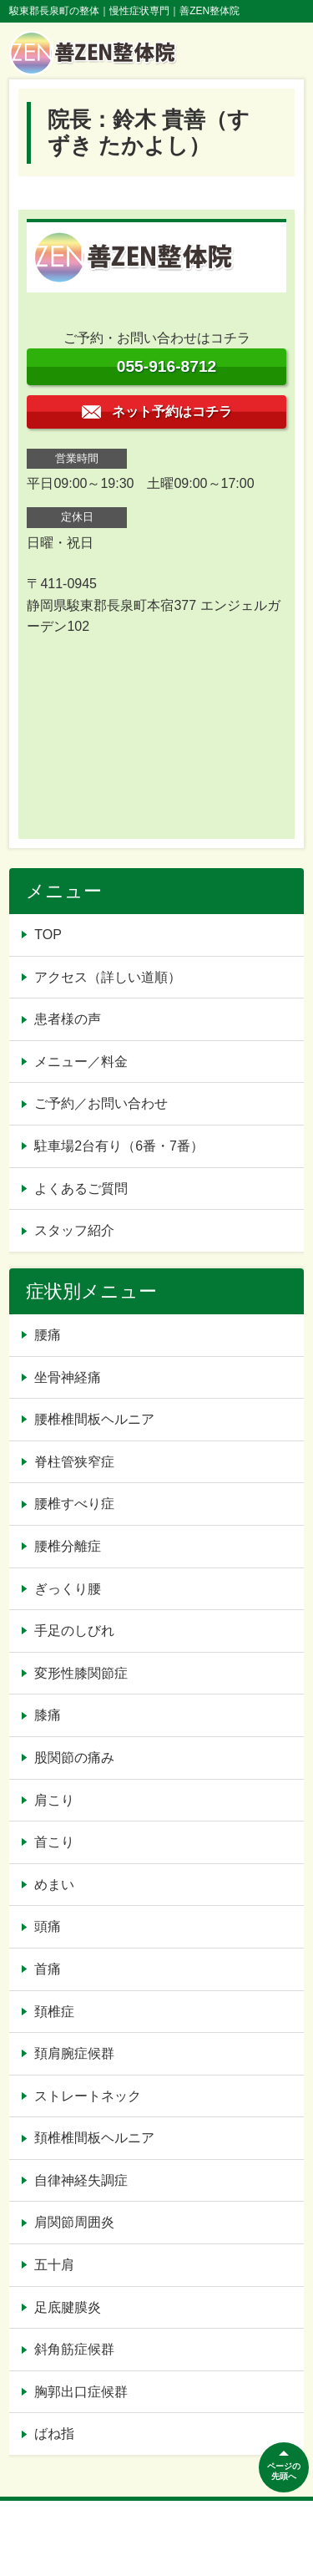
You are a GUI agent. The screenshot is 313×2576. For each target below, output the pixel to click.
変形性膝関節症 (81, 1673)
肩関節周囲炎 (74, 2222)
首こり (54, 1842)
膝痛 (47, 1715)
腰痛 (47, 1335)
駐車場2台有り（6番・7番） (119, 1146)
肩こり (54, 1800)
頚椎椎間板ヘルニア (94, 2138)
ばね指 (54, 2433)
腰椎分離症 (67, 1546)
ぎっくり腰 (67, 1589)
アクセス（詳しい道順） (107, 977)
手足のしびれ (74, 1630)
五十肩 (54, 2265)
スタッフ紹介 (74, 1230)
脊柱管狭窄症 (74, 1462)
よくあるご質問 (81, 1188)
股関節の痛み (74, 1757)
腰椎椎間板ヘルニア (94, 1419)
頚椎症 (54, 2011)
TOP (48, 934)
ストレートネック (87, 2096)
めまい (54, 1884)
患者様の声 (67, 1019)
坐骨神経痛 (67, 1377)
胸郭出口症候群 (81, 2392)
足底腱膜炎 (67, 2307)
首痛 (47, 1969)
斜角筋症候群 (74, 2349)
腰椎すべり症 (74, 1503)
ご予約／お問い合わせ (101, 1103)
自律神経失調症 (81, 2180)
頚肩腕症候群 (74, 2053)
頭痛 (47, 1926)
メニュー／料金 (81, 1061)
